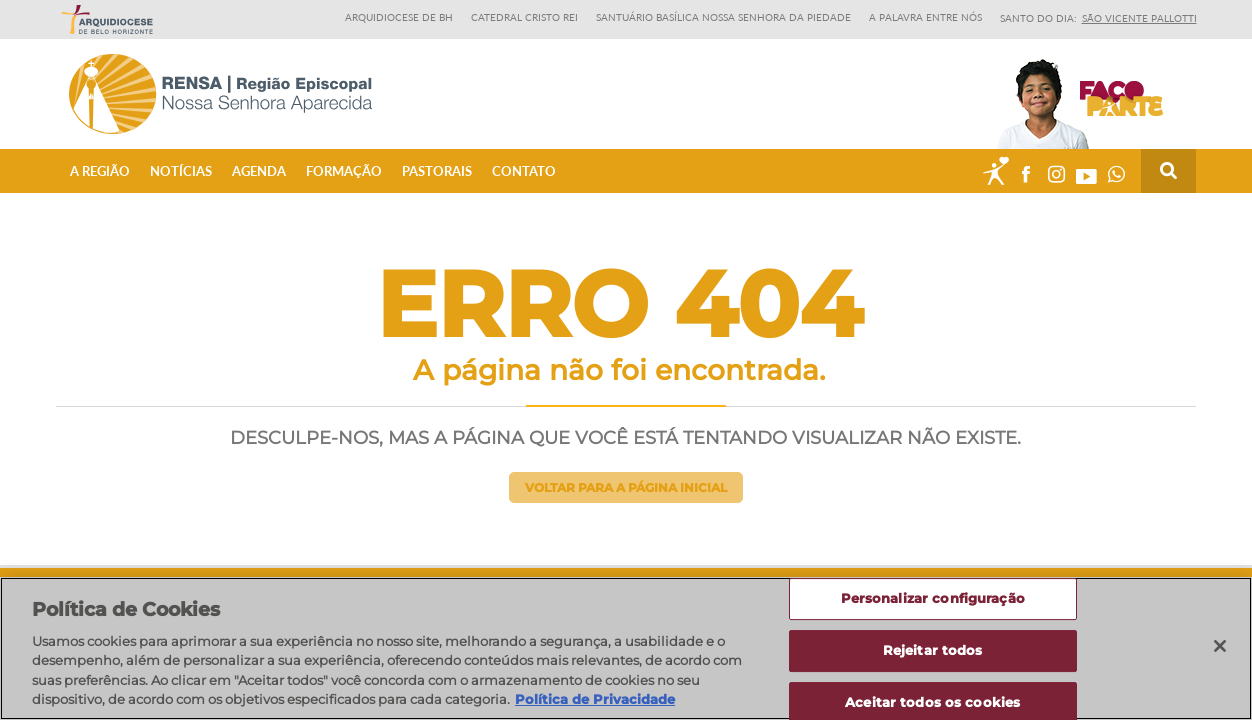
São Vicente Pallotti (1139, 18)
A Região (100, 171)
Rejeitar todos (933, 650)
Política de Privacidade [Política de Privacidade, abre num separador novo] (595, 700)
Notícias (181, 171)
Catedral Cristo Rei (524, 17)
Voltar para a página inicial (626, 487)
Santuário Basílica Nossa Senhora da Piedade (723, 17)
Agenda (259, 171)
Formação (344, 171)
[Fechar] (1220, 647)
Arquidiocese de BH (399, 17)
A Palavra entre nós (925, 17)
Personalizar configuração (933, 599)
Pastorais (437, 171)
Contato (524, 171)
